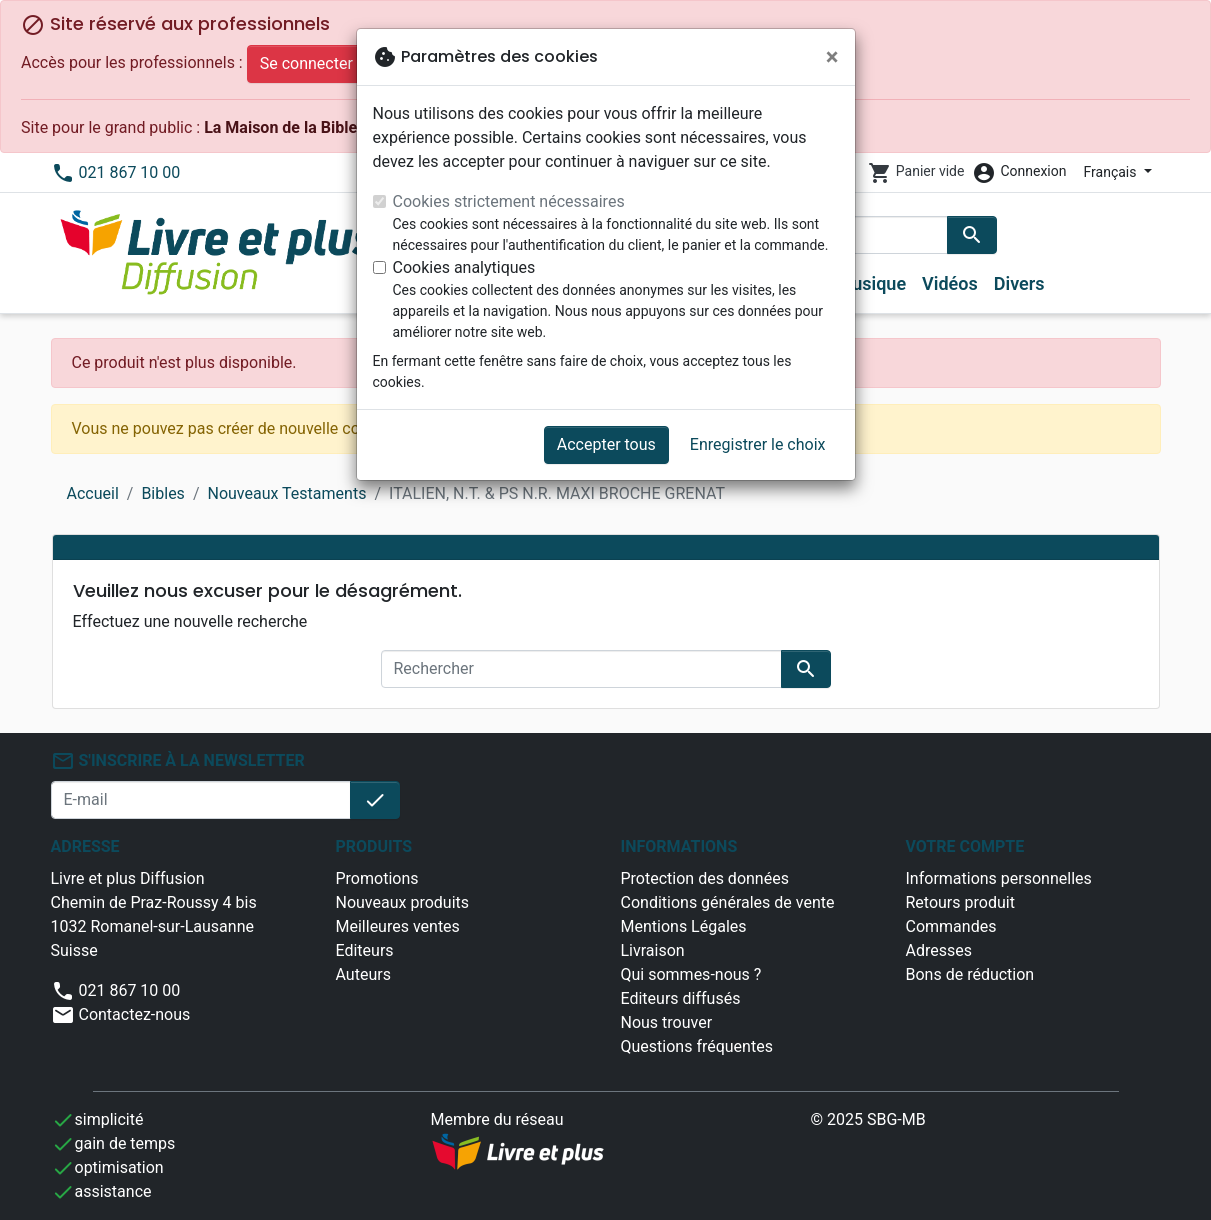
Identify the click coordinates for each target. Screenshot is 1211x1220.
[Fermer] (832, 57)
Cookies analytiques (464, 267)
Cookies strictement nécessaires (509, 201)
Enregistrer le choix (758, 444)
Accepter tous (606, 444)
